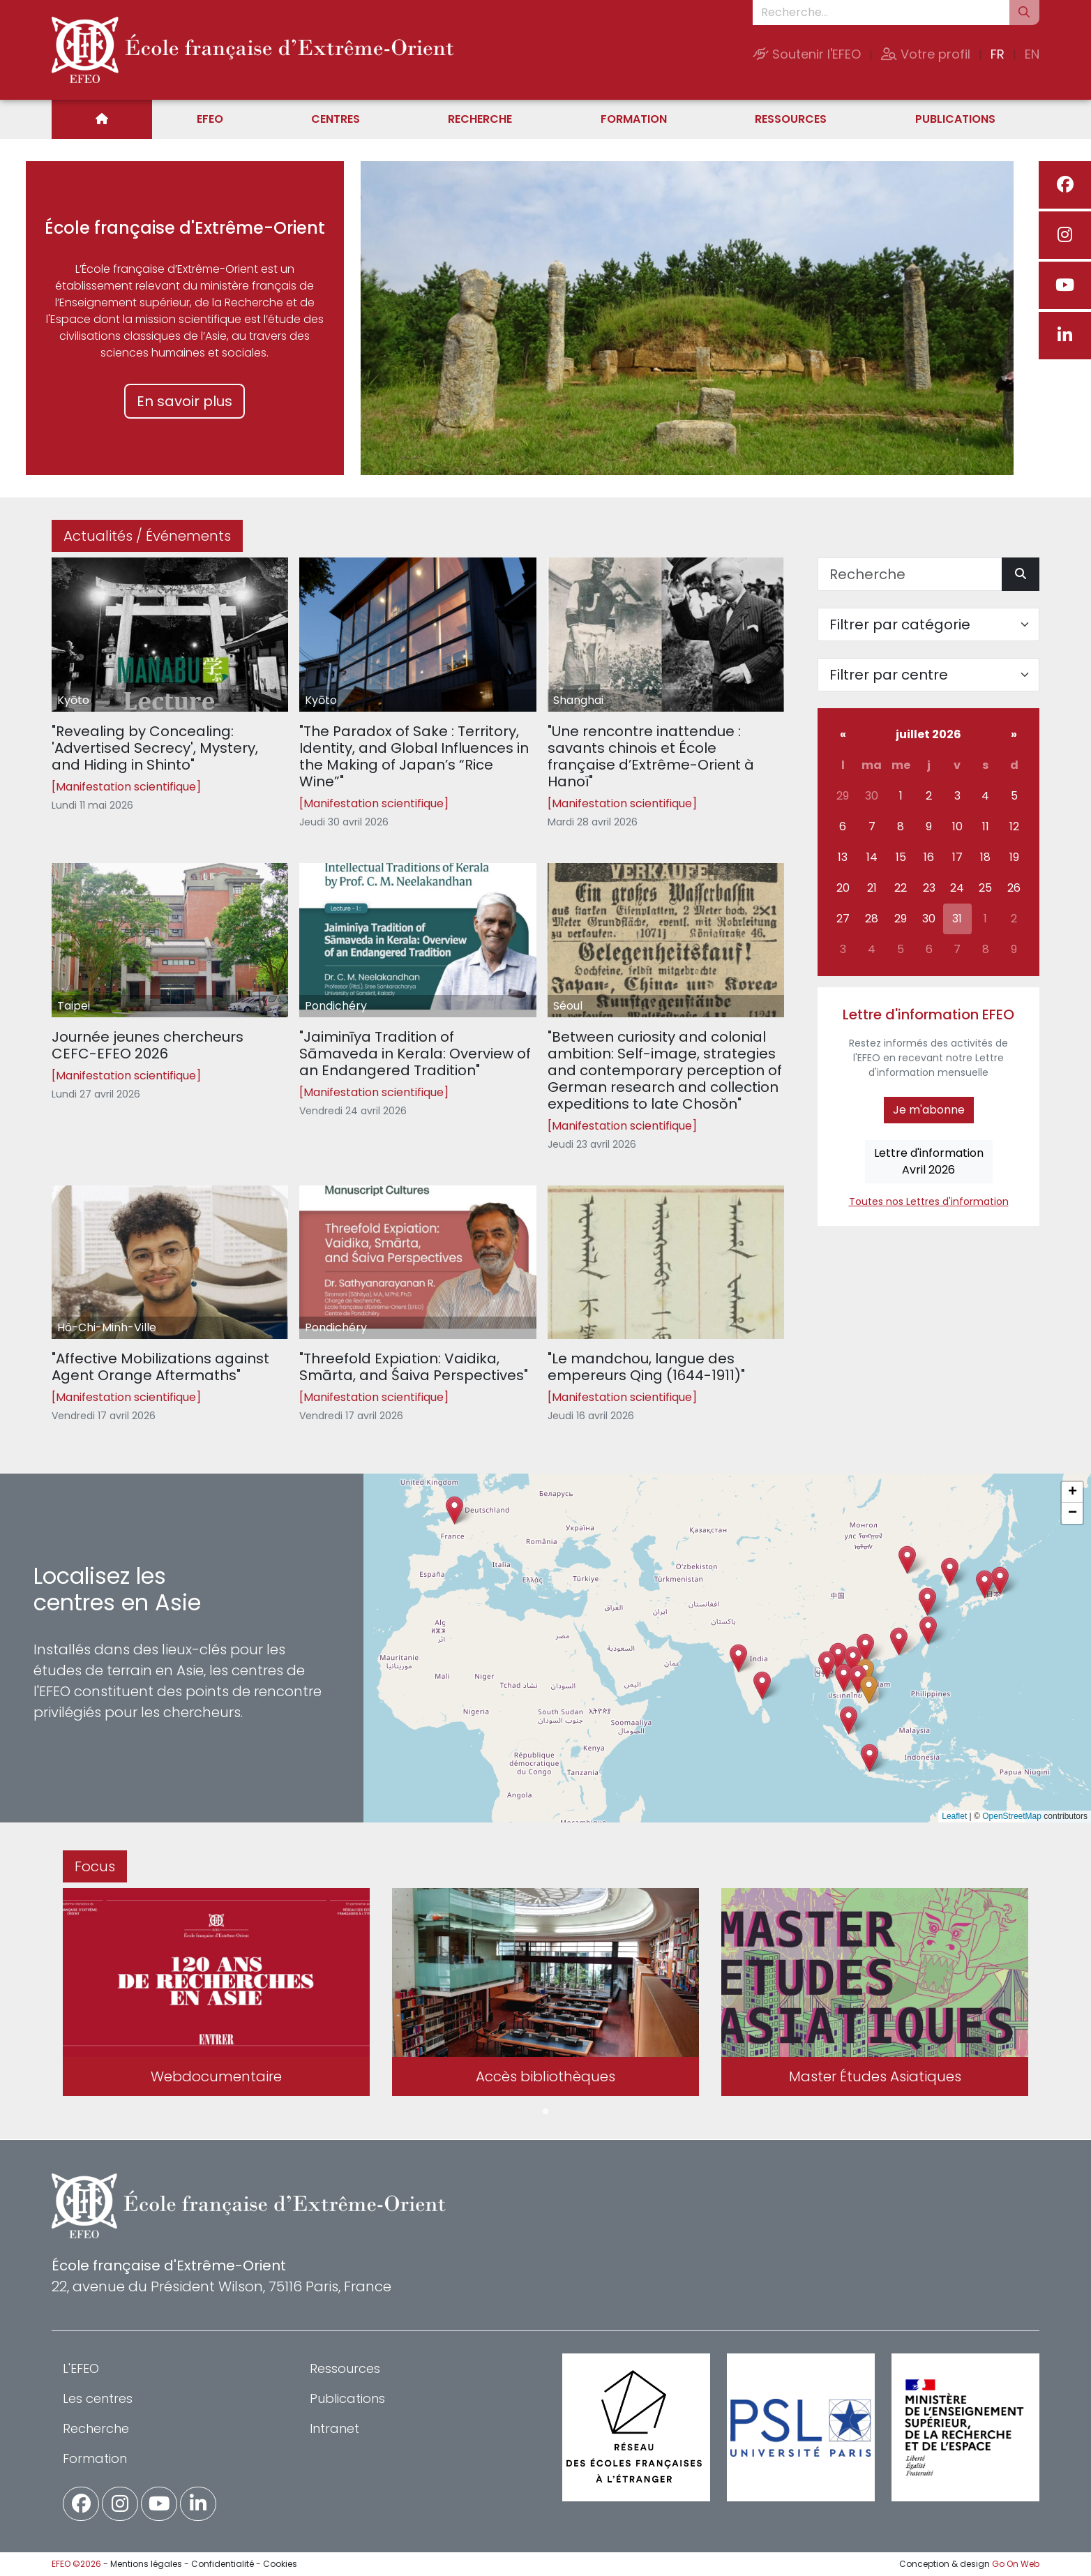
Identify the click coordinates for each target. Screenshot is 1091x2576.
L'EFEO (81, 2368)
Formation (634, 119)
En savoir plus (184, 401)
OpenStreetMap (1011, 1816)
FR (998, 54)
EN (1032, 54)
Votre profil (925, 54)
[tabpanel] (216, 1995)
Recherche (480, 119)
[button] (843, 1677)
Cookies (280, 2564)
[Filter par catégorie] (928, 624)
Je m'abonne (929, 1110)
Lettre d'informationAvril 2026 (929, 1161)
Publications (955, 119)
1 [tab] (545, 2112)
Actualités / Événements (147, 536)
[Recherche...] (881, 12)
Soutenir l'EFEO (807, 54)
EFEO (210, 119)
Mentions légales (146, 2564)
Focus (95, 1866)
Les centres (98, 2398)
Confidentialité (222, 2564)
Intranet (334, 2428)
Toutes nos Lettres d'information (929, 1201)
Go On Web (1015, 2564)
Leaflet (954, 1816)
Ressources (791, 119)
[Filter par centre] (928, 674)
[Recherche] (910, 574)
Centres (335, 119)
